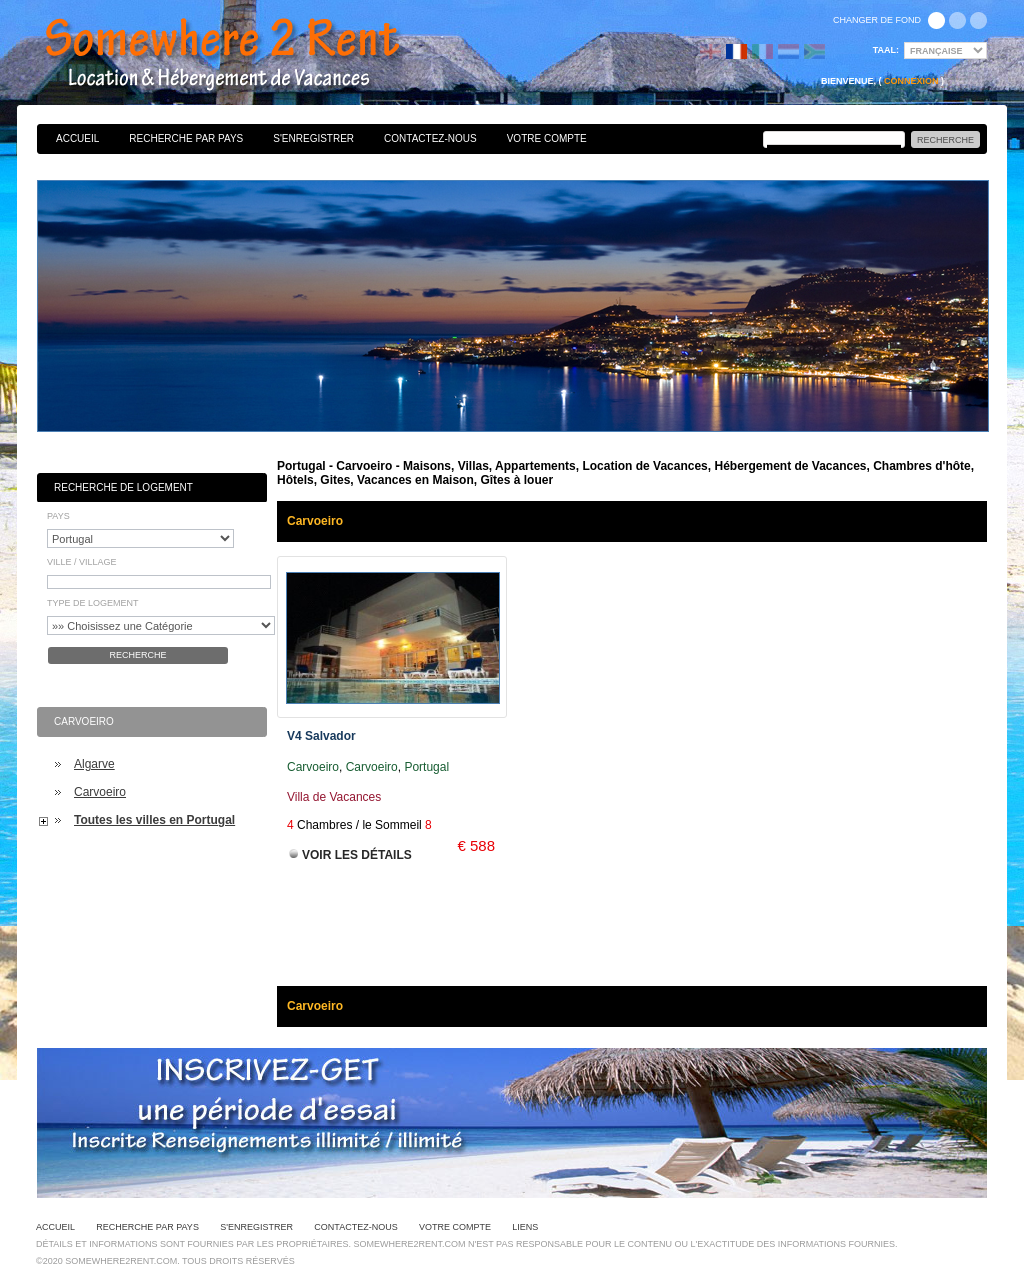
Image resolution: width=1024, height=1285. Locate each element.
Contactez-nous (430, 138)
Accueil (77, 138)
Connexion (911, 81)
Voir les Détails (357, 855)
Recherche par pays (186, 138)
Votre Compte (547, 138)
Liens (525, 1227)
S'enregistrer (313, 138)
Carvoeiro (100, 792)
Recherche (137, 655)
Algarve (94, 764)
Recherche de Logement (123, 487)
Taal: (886, 50)
